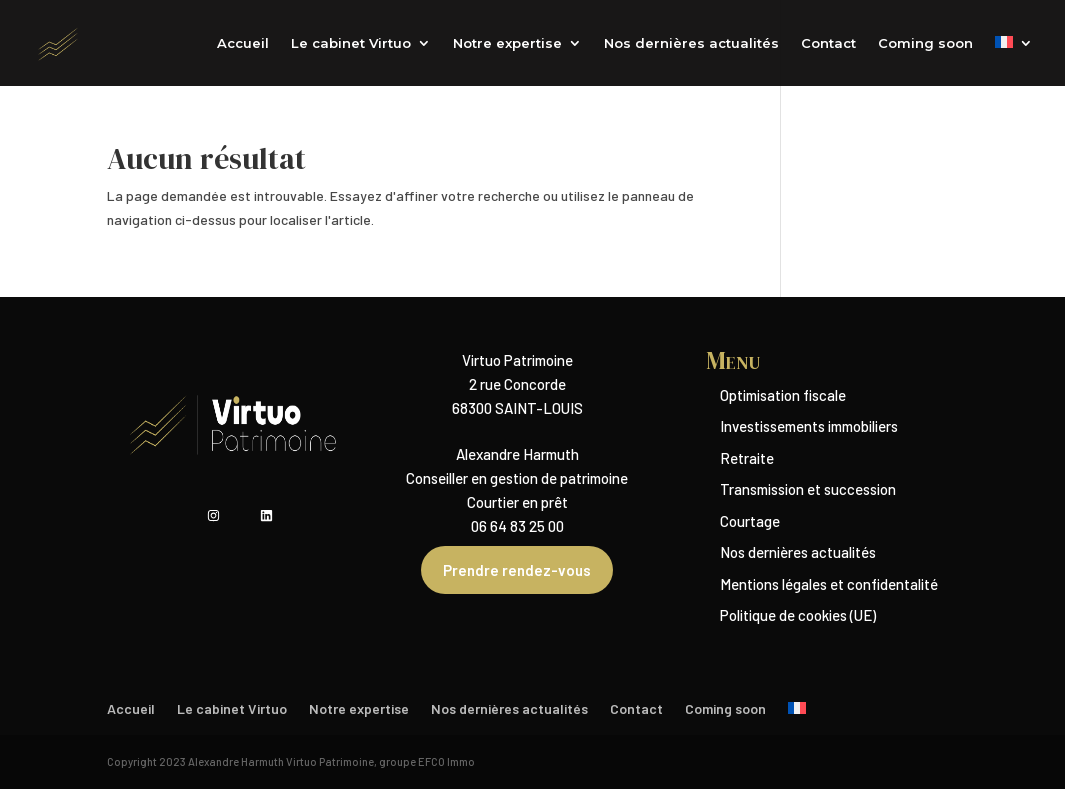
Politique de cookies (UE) (798, 615)
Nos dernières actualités (691, 43)
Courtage (750, 521)
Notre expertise (507, 43)
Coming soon (925, 43)
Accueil (243, 43)
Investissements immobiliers (809, 426)
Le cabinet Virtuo (351, 43)
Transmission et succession (808, 489)
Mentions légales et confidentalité (829, 584)
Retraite (747, 458)
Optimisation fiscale (783, 395)
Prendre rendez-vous (517, 570)
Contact (828, 43)
